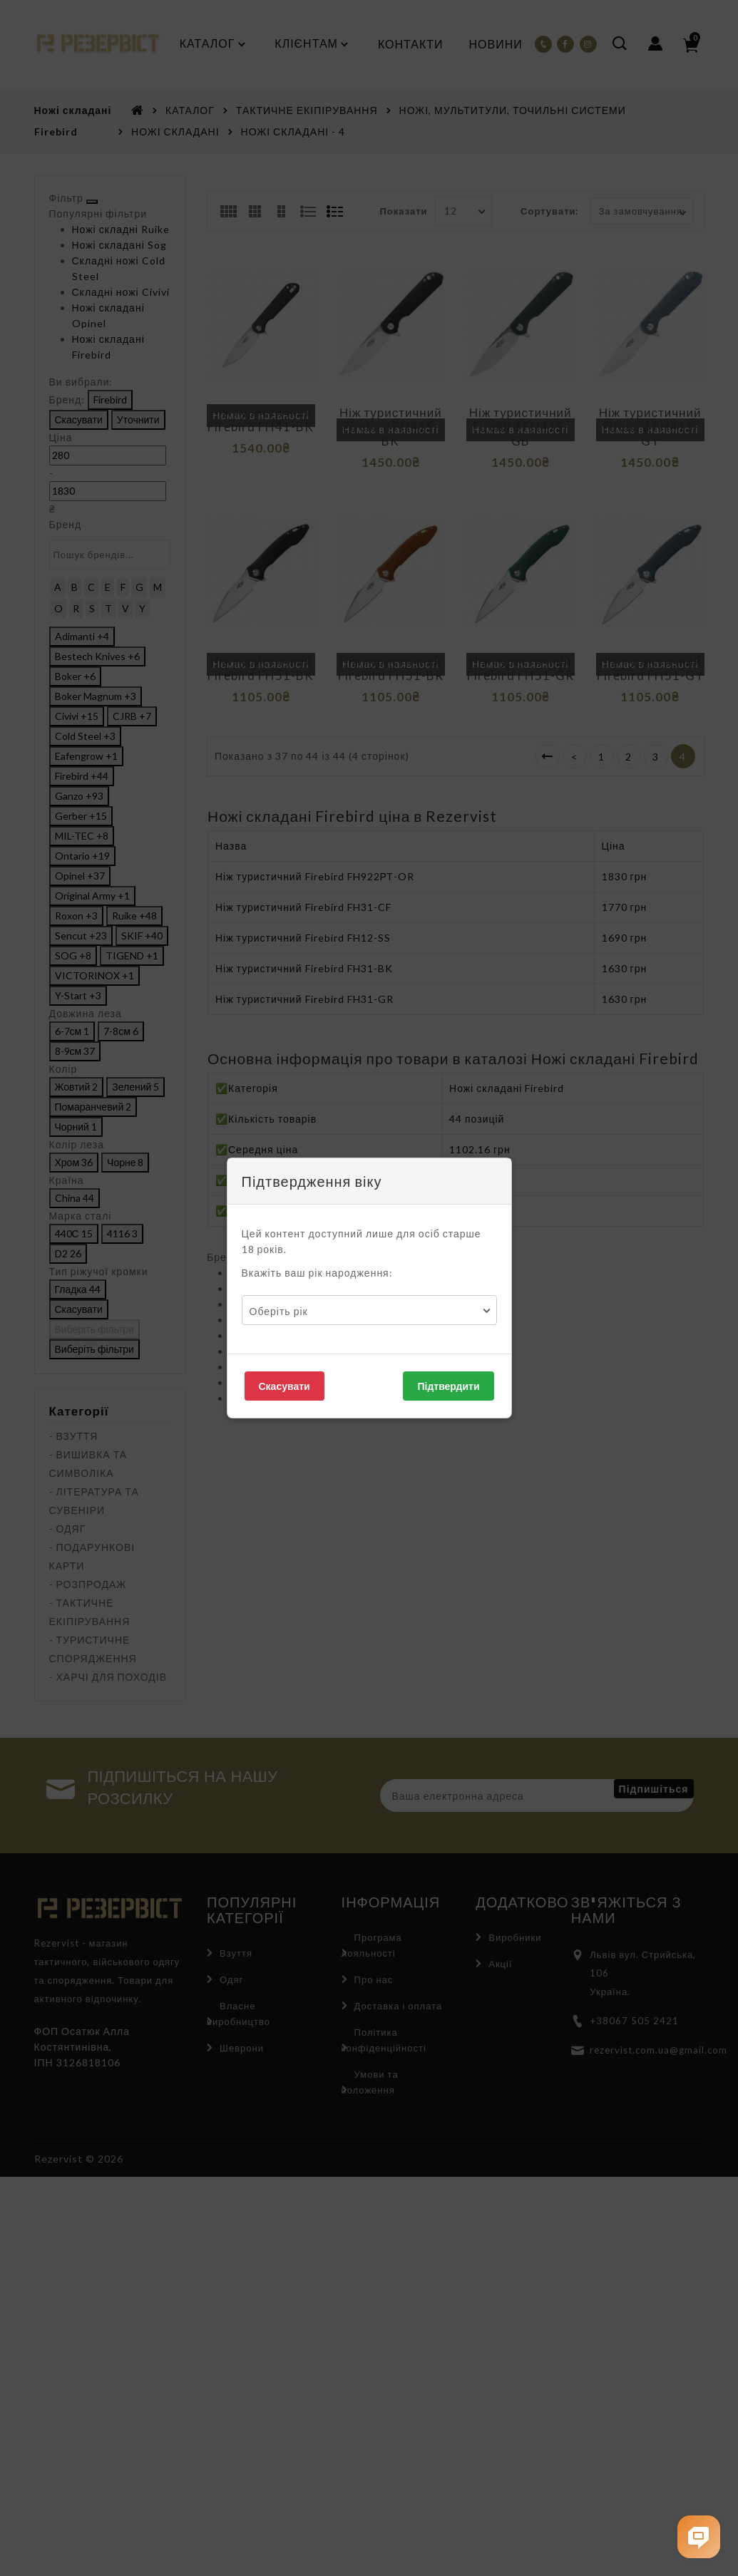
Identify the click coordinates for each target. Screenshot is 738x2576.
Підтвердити (448, 1386)
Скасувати (284, 1386)
